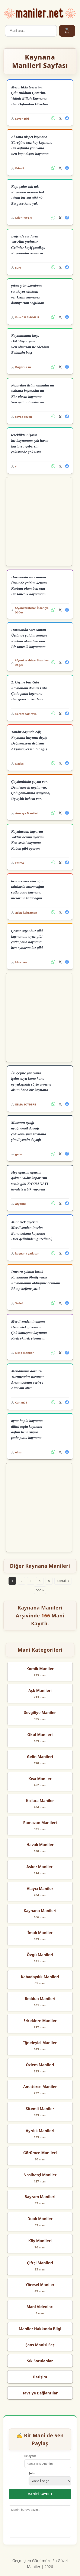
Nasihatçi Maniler (40, 2174)
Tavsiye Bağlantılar (40, 2393)
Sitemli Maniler (40, 2108)
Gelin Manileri (40, 1756)
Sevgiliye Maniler (40, 1712)
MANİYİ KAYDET (40, 2494)
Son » (40, 1590)
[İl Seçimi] (50, 2480)
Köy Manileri (40, 2240)
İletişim (40, 2376)
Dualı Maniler (40, 2218)
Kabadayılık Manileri (40, 1976)
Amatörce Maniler (40, 2086)
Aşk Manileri (40, 1690)
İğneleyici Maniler (40, 2042)
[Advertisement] (40, 522)
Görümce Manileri (40, 2152)
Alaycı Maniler (40, 1888)
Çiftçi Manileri (40, 2262)
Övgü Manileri (40, 1954)
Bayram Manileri (40, 2196)
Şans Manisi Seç (40, 2344)
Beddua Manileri (40, 1998)
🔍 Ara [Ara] (67, 31)
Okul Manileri (40, 1734)
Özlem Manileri (40, 2064)
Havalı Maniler (40, 1844)
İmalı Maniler (40, 1932)
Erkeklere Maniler (40, 2020)
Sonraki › (63, 1581)
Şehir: (32, 2473)
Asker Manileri (40, 1866)
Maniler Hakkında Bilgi (40, 2328)
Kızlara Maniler (40, 1800)
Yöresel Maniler (40, 2284)
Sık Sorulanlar (40, 2360)
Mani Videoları (40, 2306)
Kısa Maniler (39, 1778)
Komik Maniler (40, 1668)
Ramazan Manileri (40, 1822)
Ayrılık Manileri (40, 2130)
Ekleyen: (30, 2456)
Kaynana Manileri (40, 1910)
